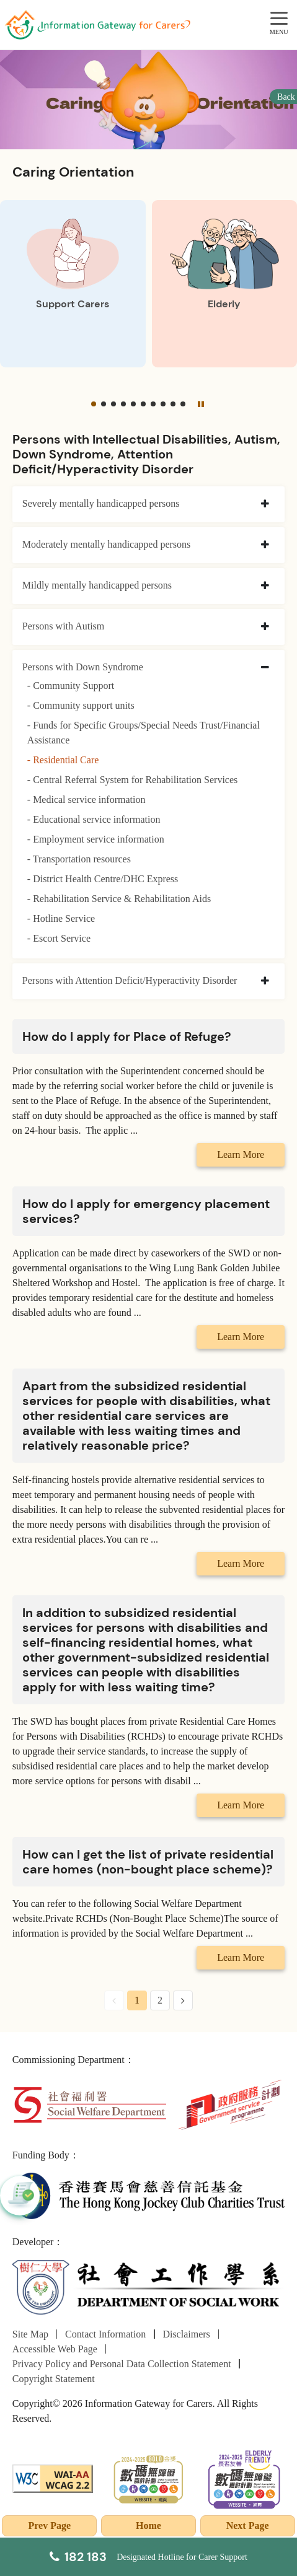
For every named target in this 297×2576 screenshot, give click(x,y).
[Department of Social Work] (148, 2287)
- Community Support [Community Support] (70, 685)
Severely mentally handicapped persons (101, 503)
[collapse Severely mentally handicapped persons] (265, 504)
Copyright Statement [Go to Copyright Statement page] (53, 2378)
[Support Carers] (73, 283)
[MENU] (279, 19)
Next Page (247, 2525)
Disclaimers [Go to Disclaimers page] (186, 2334)
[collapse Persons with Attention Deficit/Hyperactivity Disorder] (265, 981)
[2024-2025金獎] (148, 2478)
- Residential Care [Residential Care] (63, 760)
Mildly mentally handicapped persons (97, 585)
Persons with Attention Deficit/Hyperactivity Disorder (129, 980)
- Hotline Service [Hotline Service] (61, 918)
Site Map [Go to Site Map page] (30, 2334)
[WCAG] (52, 2478)
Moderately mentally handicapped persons (106, 544)
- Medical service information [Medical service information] (86, 799)
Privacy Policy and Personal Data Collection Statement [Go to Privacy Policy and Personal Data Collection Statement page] (121, 2364)
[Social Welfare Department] (89, 2103)
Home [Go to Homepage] (148, 2525)
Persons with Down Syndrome (82, 667)
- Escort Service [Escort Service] (59, 938)
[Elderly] (225, 283)
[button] (93, 403)
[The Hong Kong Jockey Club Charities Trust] (148, 2194)
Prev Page (50, 2525)
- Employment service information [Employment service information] (95, 839)
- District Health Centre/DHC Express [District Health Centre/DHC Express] (103, 879)
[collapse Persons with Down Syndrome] (265, 668)
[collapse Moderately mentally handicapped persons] (265, 545)
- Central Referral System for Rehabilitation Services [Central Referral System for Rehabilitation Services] (132, 779)
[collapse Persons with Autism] (265, 627)
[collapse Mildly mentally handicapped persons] (265, 586)
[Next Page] (183, 2000)
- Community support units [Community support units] (81, 705)
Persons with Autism (63, 626)
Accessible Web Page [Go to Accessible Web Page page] (54, 2349)
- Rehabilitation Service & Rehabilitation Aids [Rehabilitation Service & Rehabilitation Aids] (119, 898)
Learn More (240, 1154)
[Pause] (200, 404)
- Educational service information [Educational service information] (94, 819)
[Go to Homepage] (97, 25)
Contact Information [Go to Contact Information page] (105, 2334)
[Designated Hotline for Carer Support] (148, 2557)
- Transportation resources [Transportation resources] (79, 859)
